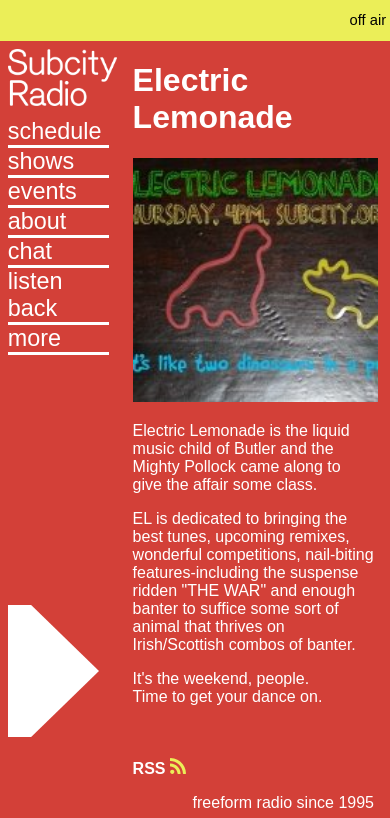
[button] (58, 340)
